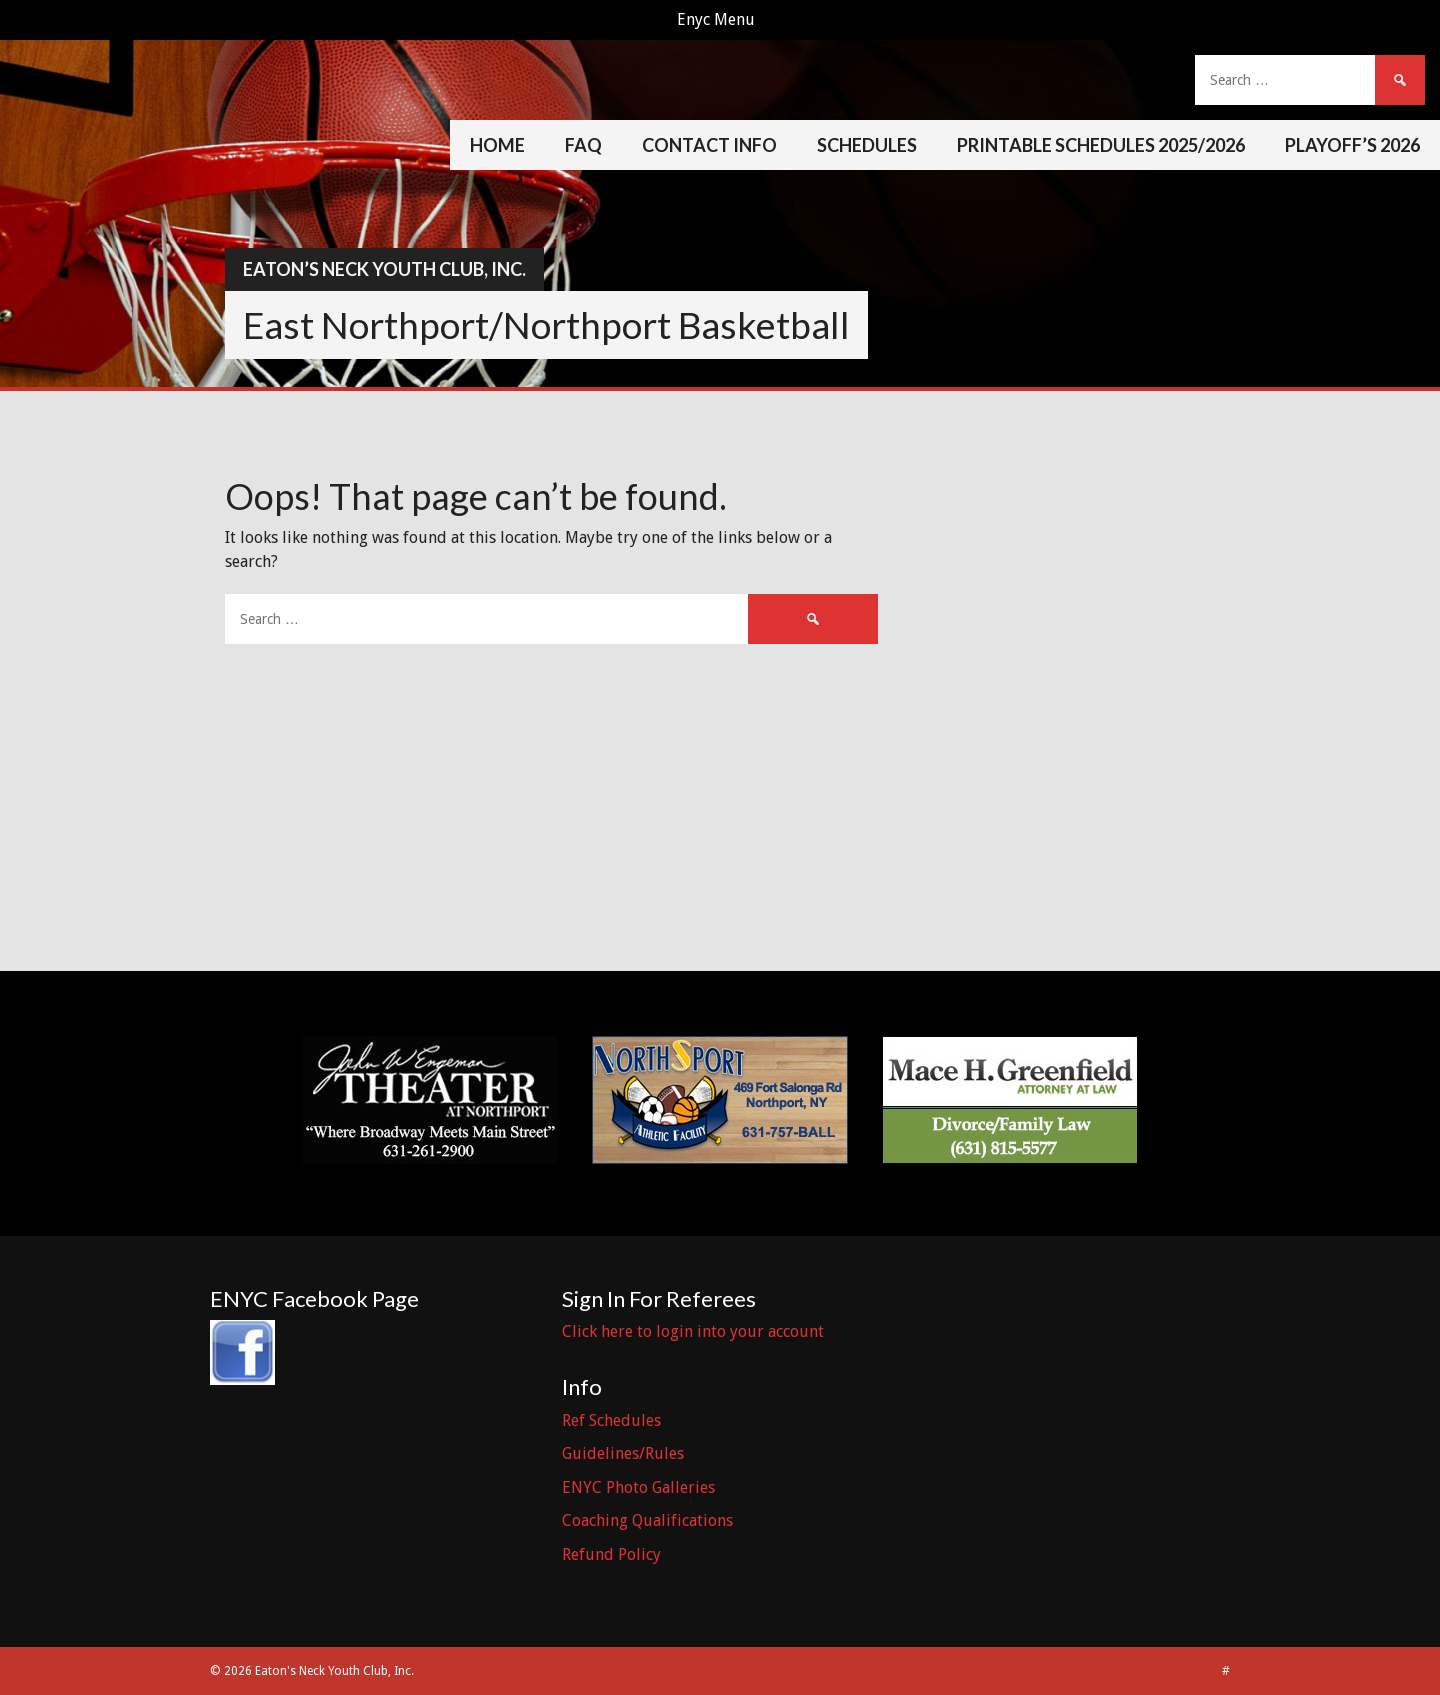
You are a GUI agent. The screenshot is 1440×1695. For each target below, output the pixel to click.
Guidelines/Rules (623, 1453)
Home (497, 145)
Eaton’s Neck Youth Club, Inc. (384, 269)
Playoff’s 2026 (1352, 145)
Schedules (867, 145)
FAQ (583, 145)
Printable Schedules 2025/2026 (1101, 145)
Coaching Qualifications (647, 1520)
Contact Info (709, 145)
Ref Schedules (611, 1420)
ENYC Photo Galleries (638, 1487)
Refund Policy (611, 1554)
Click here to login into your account (693, 1331)
